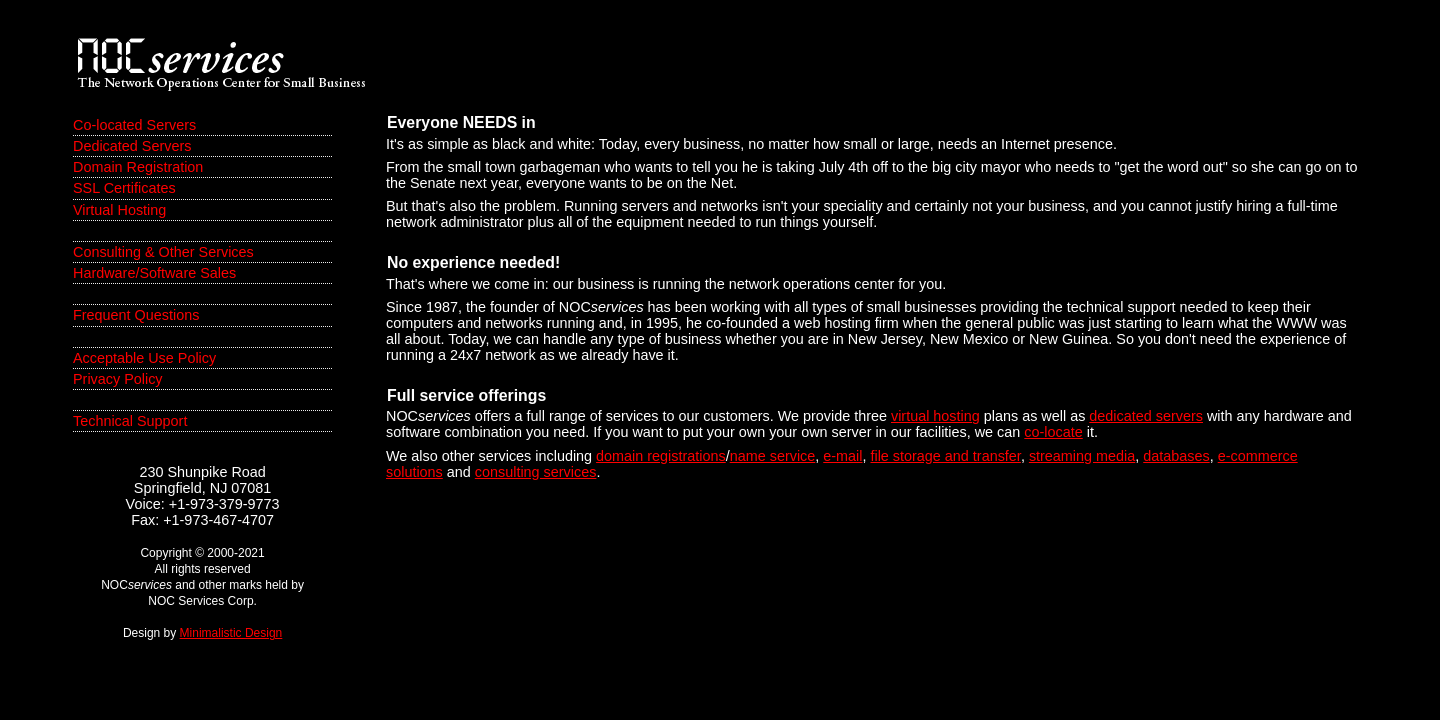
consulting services (536, 472)
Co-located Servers (134, 125)
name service (773, 456)
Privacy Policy (118, 379)
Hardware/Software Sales (154, 273)
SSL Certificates (124, 188)
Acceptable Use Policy (144, 358)
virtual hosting (935, 416)
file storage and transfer (945, 456)
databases (1176, 456)
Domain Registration (138, 167)
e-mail (842, 456)
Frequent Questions (136, 315)
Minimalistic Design (231, 633)
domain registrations (661, 456)
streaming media (1082, 456)
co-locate (1053, 432)
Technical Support (130, 421)
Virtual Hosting (119, 210)
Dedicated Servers (132, 146)
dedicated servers (1146, 416)
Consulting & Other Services (163, 252)
